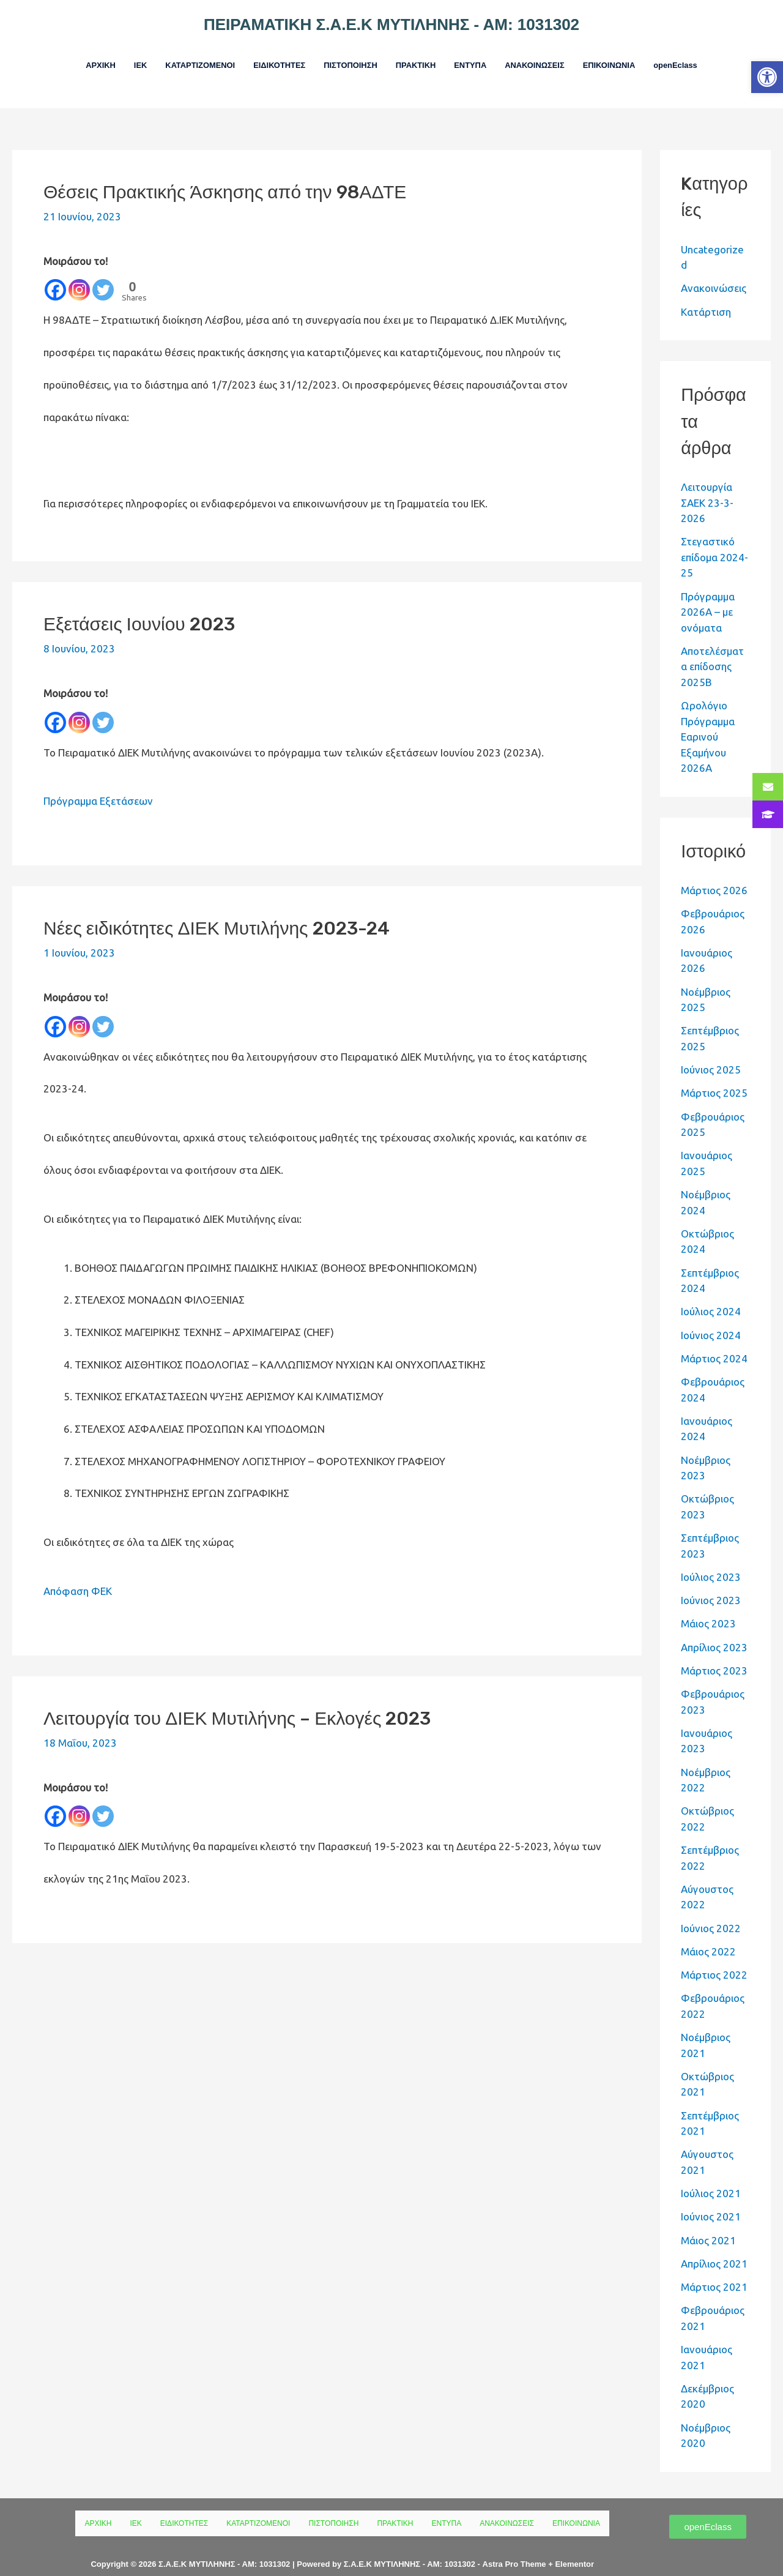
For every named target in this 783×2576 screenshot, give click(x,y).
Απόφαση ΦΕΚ (77, 1574)
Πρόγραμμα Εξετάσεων (98, 784)
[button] (767, 77)
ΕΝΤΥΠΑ (479, 57)
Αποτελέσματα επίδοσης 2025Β (712, 649)
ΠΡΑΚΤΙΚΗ (418, 57)
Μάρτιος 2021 (714, 2269)
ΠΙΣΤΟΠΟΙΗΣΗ (345, 57)
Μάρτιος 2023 (714, 1653)
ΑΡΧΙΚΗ (66, 57)
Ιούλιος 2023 (711, 1560)
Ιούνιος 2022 (711, 1910)
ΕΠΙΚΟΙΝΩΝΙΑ (634, 57)
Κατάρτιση (706, 294)
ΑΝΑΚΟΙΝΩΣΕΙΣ (550, 57)
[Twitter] (103, 272)
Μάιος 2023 (708, 1606)
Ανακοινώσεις (713, 271)
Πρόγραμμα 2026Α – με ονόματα (708, 594)
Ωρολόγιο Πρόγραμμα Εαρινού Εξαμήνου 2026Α (708, 719)
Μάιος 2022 (708, 1934)
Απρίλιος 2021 (714, 2246)
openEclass (708, 57)
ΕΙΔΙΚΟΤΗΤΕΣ (265, 57)
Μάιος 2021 (708, 2222)
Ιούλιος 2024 (711, 1294)
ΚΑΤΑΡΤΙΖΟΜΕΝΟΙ (176, 57)
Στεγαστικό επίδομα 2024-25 (714, 539)
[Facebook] (55, 272)
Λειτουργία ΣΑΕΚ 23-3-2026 (707, 485)
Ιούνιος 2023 (711, 1583)
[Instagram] (79, 272)
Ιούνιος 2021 (711, 2199)
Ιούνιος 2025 (711, 1052)
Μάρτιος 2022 (714, 1957)
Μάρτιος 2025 (714, 1075)
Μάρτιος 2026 (714, 873)
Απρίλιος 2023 (714, 1629)
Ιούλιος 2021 (711, 2176)
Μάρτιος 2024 (714, 1341)
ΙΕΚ (109, 57)
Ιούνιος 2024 (711, 1317)
